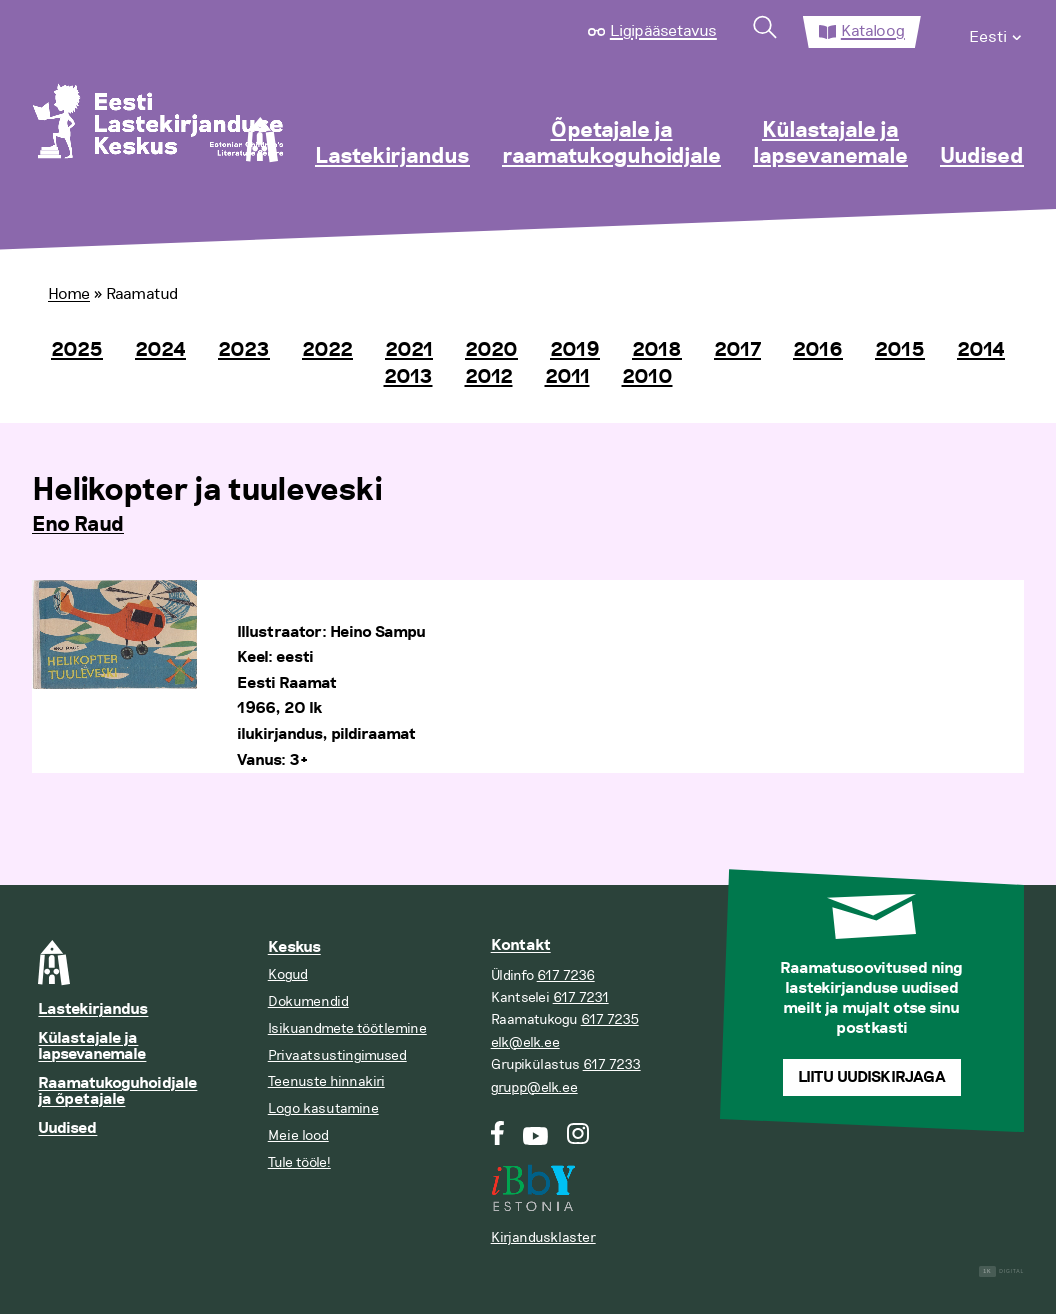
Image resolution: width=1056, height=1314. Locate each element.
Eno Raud (78, 525)
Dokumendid (308, 1001)
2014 (981, 350)
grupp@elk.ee (534, 1087)
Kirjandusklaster (543, 1237)
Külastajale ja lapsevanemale (830, 144)
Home (69, 294)
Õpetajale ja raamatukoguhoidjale (611, 144)
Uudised (982, 157)
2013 (408, 377)
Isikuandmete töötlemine (347, 1028)
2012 (489, 377)
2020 (491, 350)
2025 (77, 350)
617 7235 (610, 1019)
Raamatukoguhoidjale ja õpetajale (117, 1091)
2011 (567, 377)
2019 (575, 350)
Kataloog (873, 31)
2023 (244, 350)
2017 (737, 350)
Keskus (294, 947)
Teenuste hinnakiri (326, 1081)
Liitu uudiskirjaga (872, 1077)
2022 (327, 350)
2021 (409, 350)
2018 (657, 350)
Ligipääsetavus (663, 31)
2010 (647, 377)
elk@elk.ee (525, 1042)
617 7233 (612, 1064)
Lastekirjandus (392, 157)
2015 (900, 350)
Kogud (288, 974)
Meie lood (298, 1135)
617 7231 (581, 997)
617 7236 (566, 975)
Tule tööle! (299, 1162)
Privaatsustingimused (337, 1055)
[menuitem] (996, 32)
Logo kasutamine (323, 1108)
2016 (818, 350)
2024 (160, 350)
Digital (1001, 1271)
